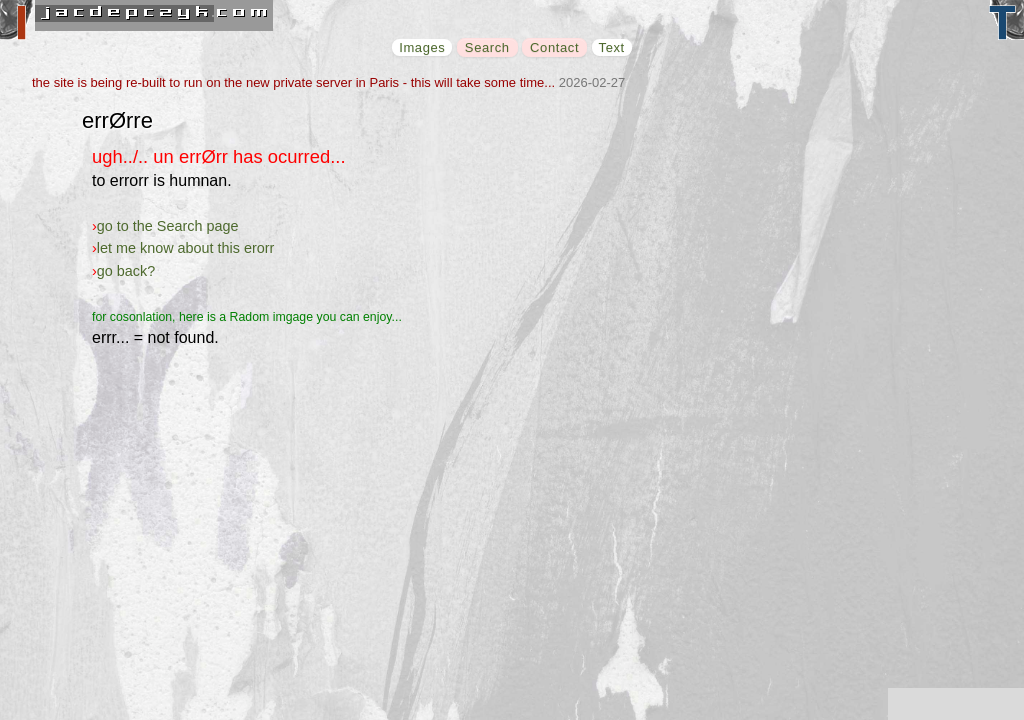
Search (487, 47)
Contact (554, 47)
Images (422, 47)
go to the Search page (168, 226)
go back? (126, 271)
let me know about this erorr (186, 248)
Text (612, 47)
